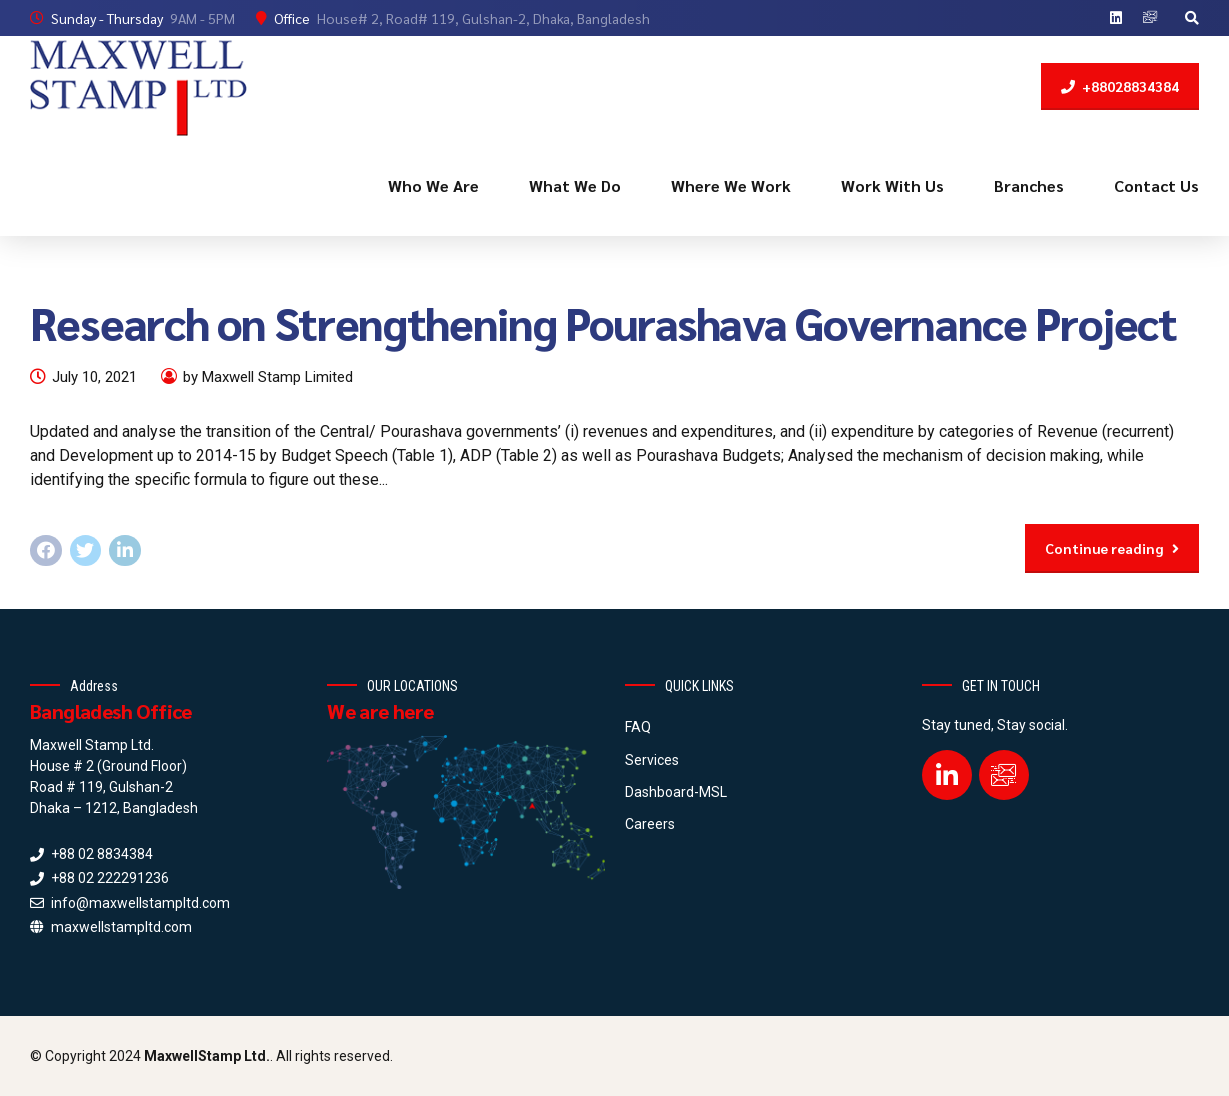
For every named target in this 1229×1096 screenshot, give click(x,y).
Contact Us (1156, 185)
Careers (650, 824)
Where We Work (731, 185)
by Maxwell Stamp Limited (268, 377)
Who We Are (433, 185)
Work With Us (892, 185)
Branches (1029, 185)
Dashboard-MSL (676, 792)
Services (652, 760)
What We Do (575, 185)
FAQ (638, 727)
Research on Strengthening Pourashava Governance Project (603, 322)
